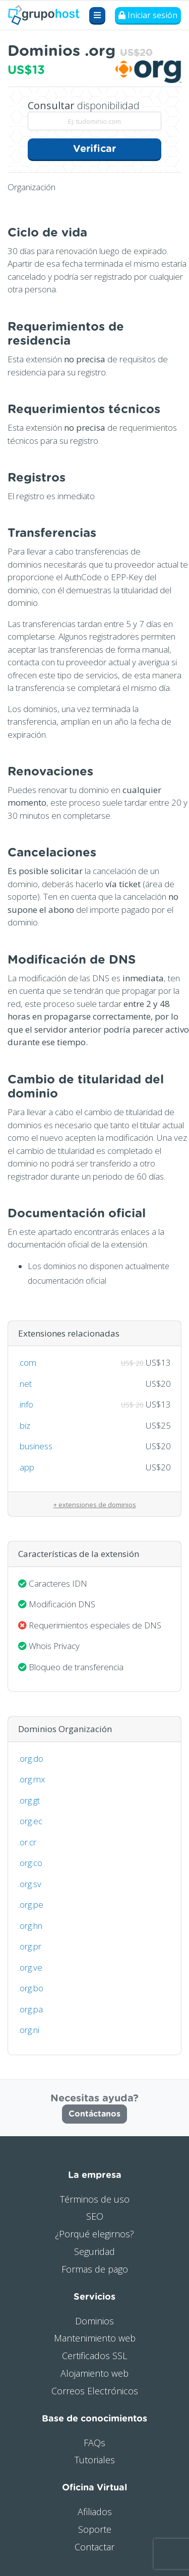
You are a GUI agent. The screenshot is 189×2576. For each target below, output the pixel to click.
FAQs (94, 2443)
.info (25, 1404)
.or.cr (27, 1842)
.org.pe (30, 1904)
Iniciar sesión (147, 15)
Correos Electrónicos (94, 2391)
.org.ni (28, 2030)
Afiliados (95, 2512)
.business (35, 1446)
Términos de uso (95, 2199)
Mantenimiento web (95, 2338)
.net (25, 1383)
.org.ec (30, 1821)
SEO (94, 2216)
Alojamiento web (94, 2373)
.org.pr (29, 1946)
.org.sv (29, 1884)
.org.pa (30, 2009)
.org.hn (30, 1925)
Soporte (94, 2529)
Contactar (94, 2547)
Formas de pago (94, 2269)
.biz (24, 1425)
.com (27, 1362)
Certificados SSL (94, 2356)
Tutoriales (95, 2460)
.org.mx (31, 1779)
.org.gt (29, 1800)
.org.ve (30, 1967)
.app (26, 1467)
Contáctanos (94, 2114)
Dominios (94, 2321)
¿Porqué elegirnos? (94, 2234)
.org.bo (30, 1988)
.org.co (30, 1862)
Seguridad (94, 2251)
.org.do (30, 1758)
